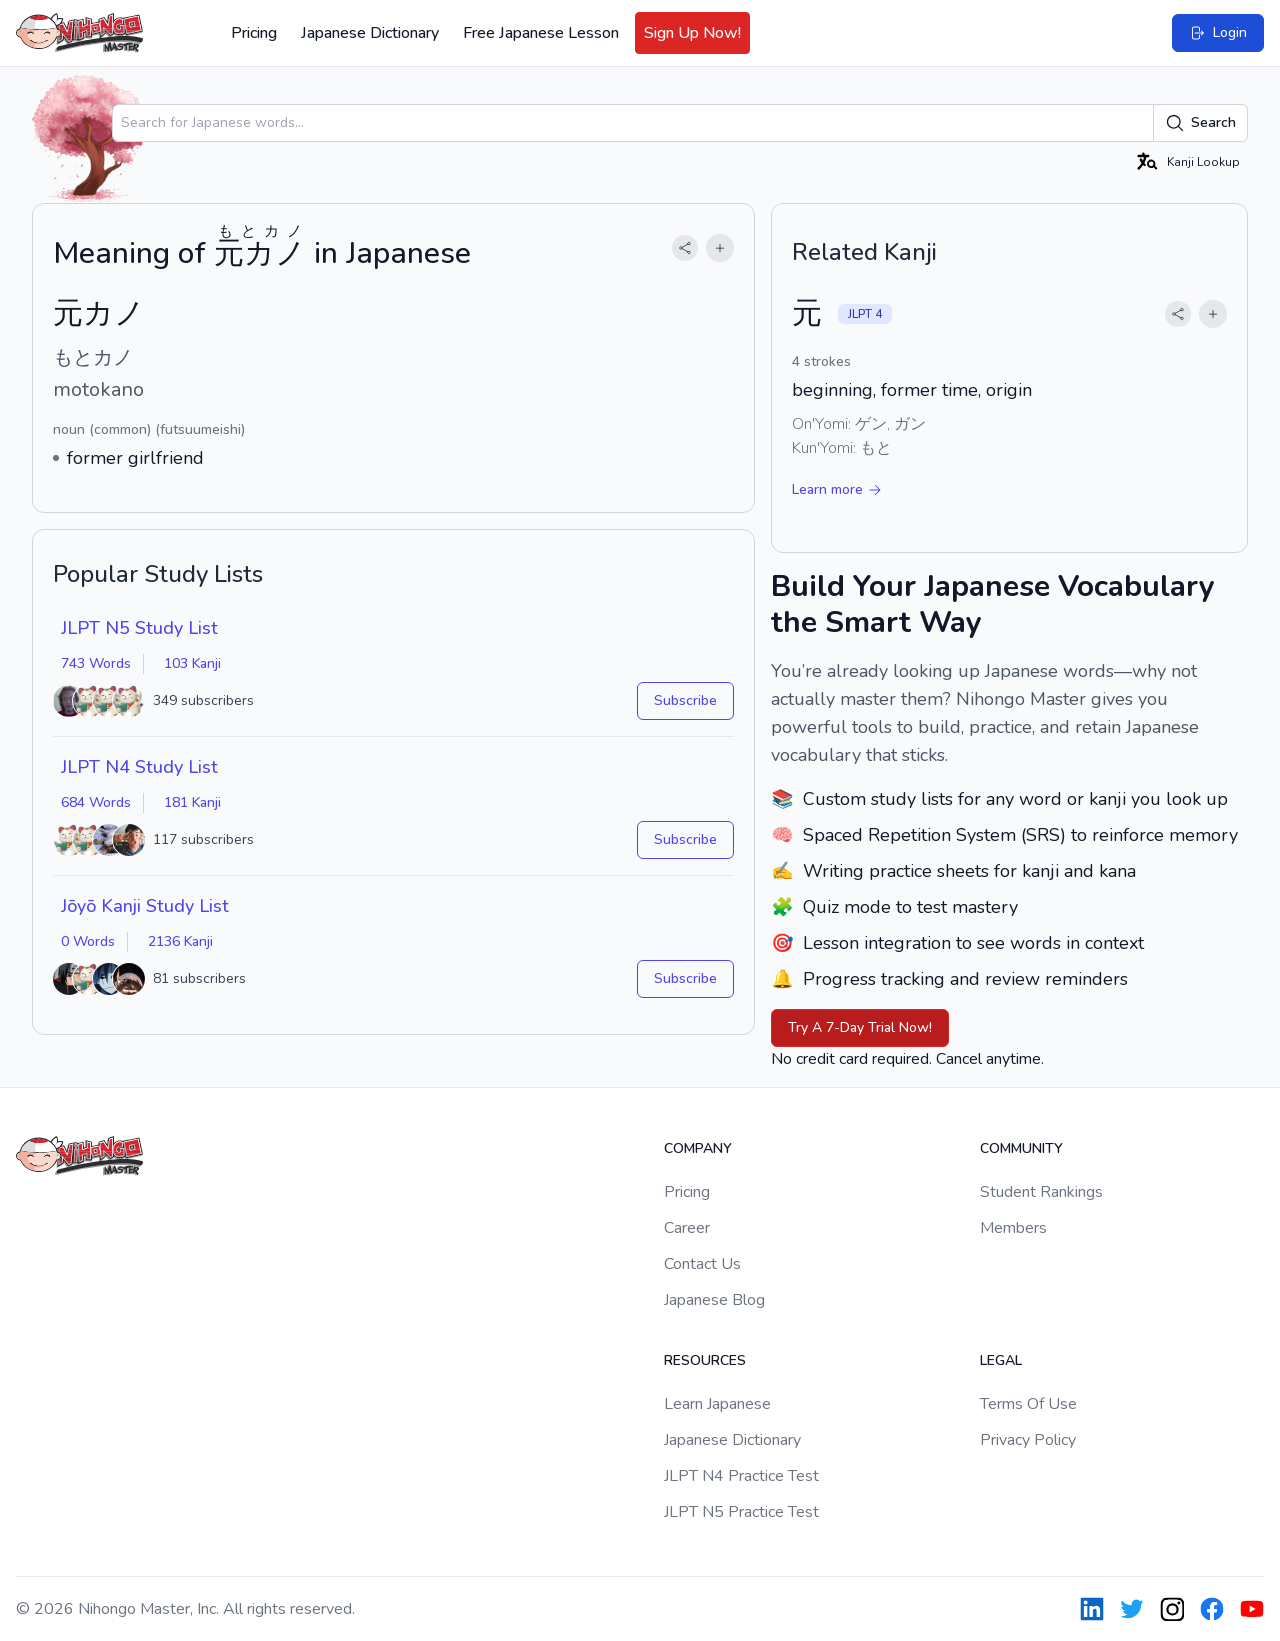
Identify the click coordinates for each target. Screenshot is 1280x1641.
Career (687, 1228)
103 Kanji (192, 663)
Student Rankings (1041, 1192)
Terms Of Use (1028, 1404)
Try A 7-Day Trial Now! (860, 1027)
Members (1013, 1228)
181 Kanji (192, 802)
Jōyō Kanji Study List (145, 906)
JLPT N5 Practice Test (741, 1512)
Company (698, 1148)
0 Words (88, 941)
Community (1021, 1148)
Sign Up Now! (692, 33)
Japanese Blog (714, 1300)
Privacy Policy (1028, 1440)
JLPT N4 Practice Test (741, 1476)
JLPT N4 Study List (139, 767)
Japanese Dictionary (370, 33)
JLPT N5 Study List (139, 628)
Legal (1001, 1360)
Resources (705, 1360)
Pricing (254, 33)
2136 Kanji (180, 941)
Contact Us (702, 1264)
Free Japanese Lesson (541, 33)
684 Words (96, 802)
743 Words (96, 663)
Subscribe (685, 700)
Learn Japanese (717, 1404)
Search (1200, 123)
